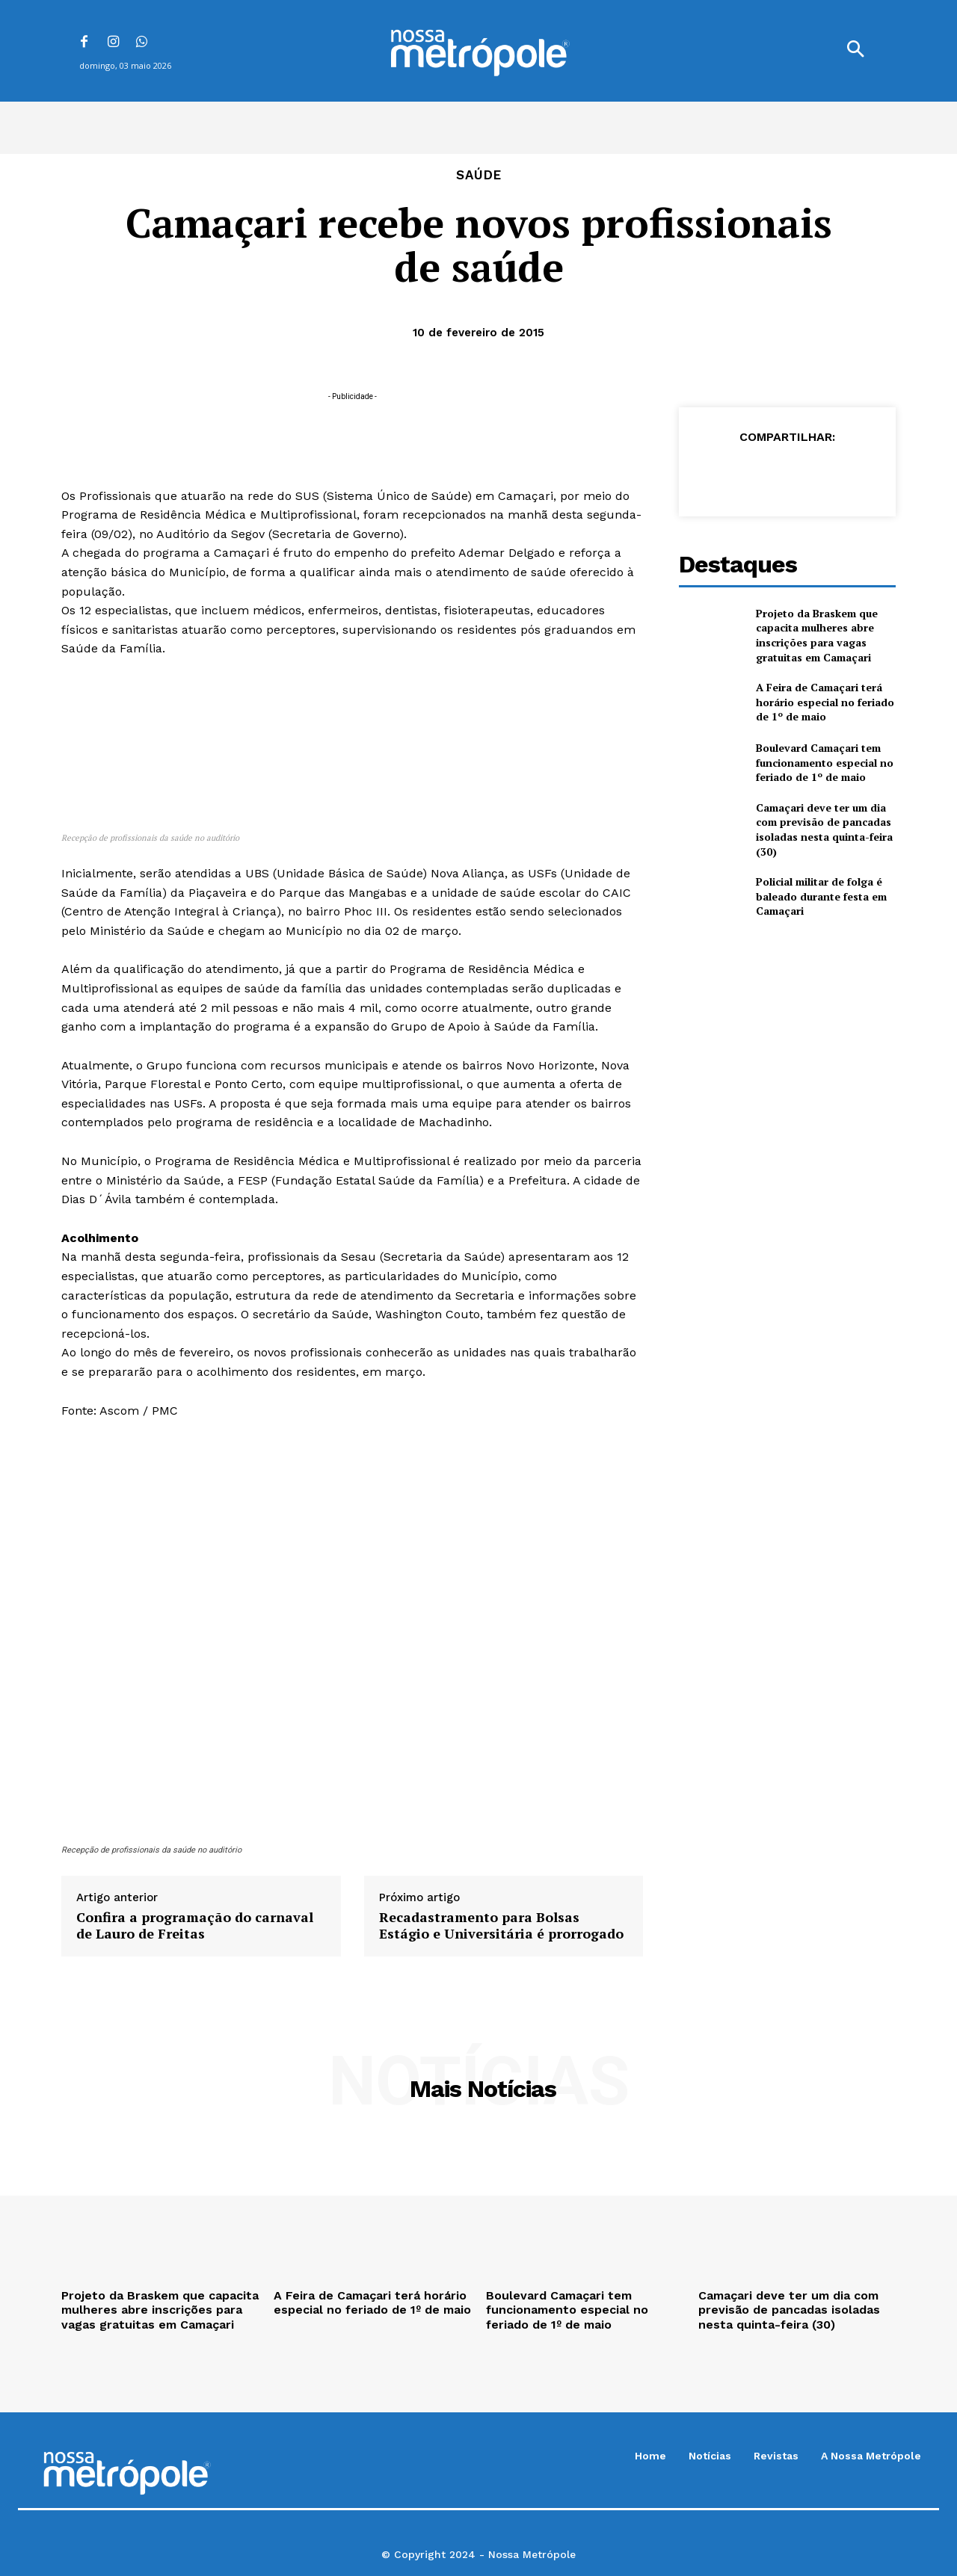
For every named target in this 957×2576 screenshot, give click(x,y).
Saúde (479, 175)
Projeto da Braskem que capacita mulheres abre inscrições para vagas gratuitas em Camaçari (817, 635)
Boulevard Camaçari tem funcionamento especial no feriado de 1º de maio (824, 762)
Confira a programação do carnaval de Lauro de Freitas (194, 1925)
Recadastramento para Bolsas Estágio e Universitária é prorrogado (501, 1925)
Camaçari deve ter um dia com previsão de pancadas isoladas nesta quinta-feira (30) (824, 829)
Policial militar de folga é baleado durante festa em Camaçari (821, 896)
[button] (855, 50)
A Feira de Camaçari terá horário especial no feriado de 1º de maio (825, 701)
